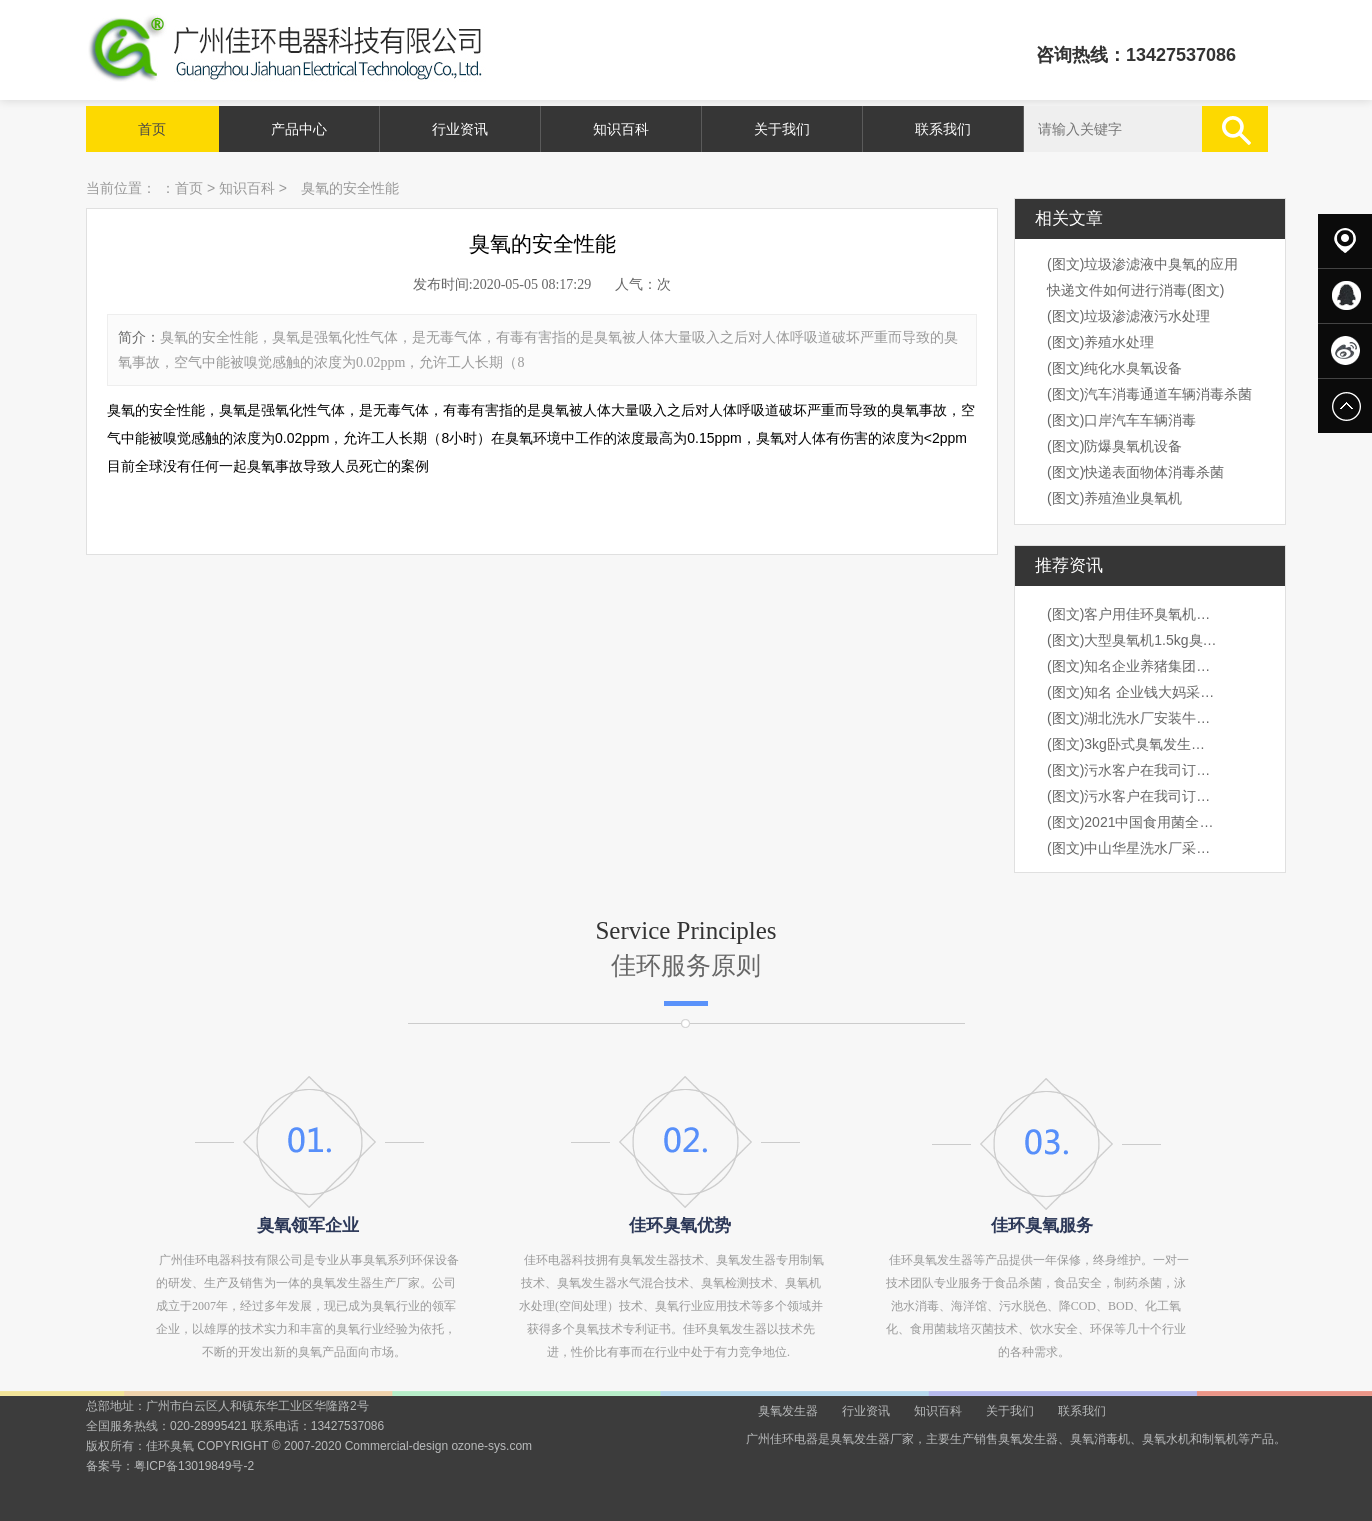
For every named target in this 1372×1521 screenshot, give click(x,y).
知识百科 (621, 129)
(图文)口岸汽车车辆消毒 (1121, 420)
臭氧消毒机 (1100, 1439)
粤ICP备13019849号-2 (194, 1466)
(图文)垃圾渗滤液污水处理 (1128, 316)
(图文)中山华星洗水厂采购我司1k (1132, 848)
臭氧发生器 (788, 1411)
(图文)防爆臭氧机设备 (1114, 446)
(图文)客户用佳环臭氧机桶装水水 (1132, 614)
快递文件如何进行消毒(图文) (1135, 290)
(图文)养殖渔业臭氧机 (1114, 498)
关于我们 (782, 129)
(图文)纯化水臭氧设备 (1114, 368)
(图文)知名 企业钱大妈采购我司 (1132, 692)
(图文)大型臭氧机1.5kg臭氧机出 (1132, 640)
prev (148, 760)
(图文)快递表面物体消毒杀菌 (1135, 472)
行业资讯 (460, 129)
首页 (152, 129)
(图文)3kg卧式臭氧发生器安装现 (1132, 744)
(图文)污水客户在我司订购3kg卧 (1132, 770)
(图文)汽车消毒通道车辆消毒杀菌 (1149, 394)
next (1223, 760)
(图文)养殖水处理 (1100, 342)
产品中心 (299, 129)
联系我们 (943, 129)
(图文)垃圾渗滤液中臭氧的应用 (1142, 264)
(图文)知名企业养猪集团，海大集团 (1132, 666)
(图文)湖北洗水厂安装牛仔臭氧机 (1132, 718)
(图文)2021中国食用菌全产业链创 (1132, 822)
